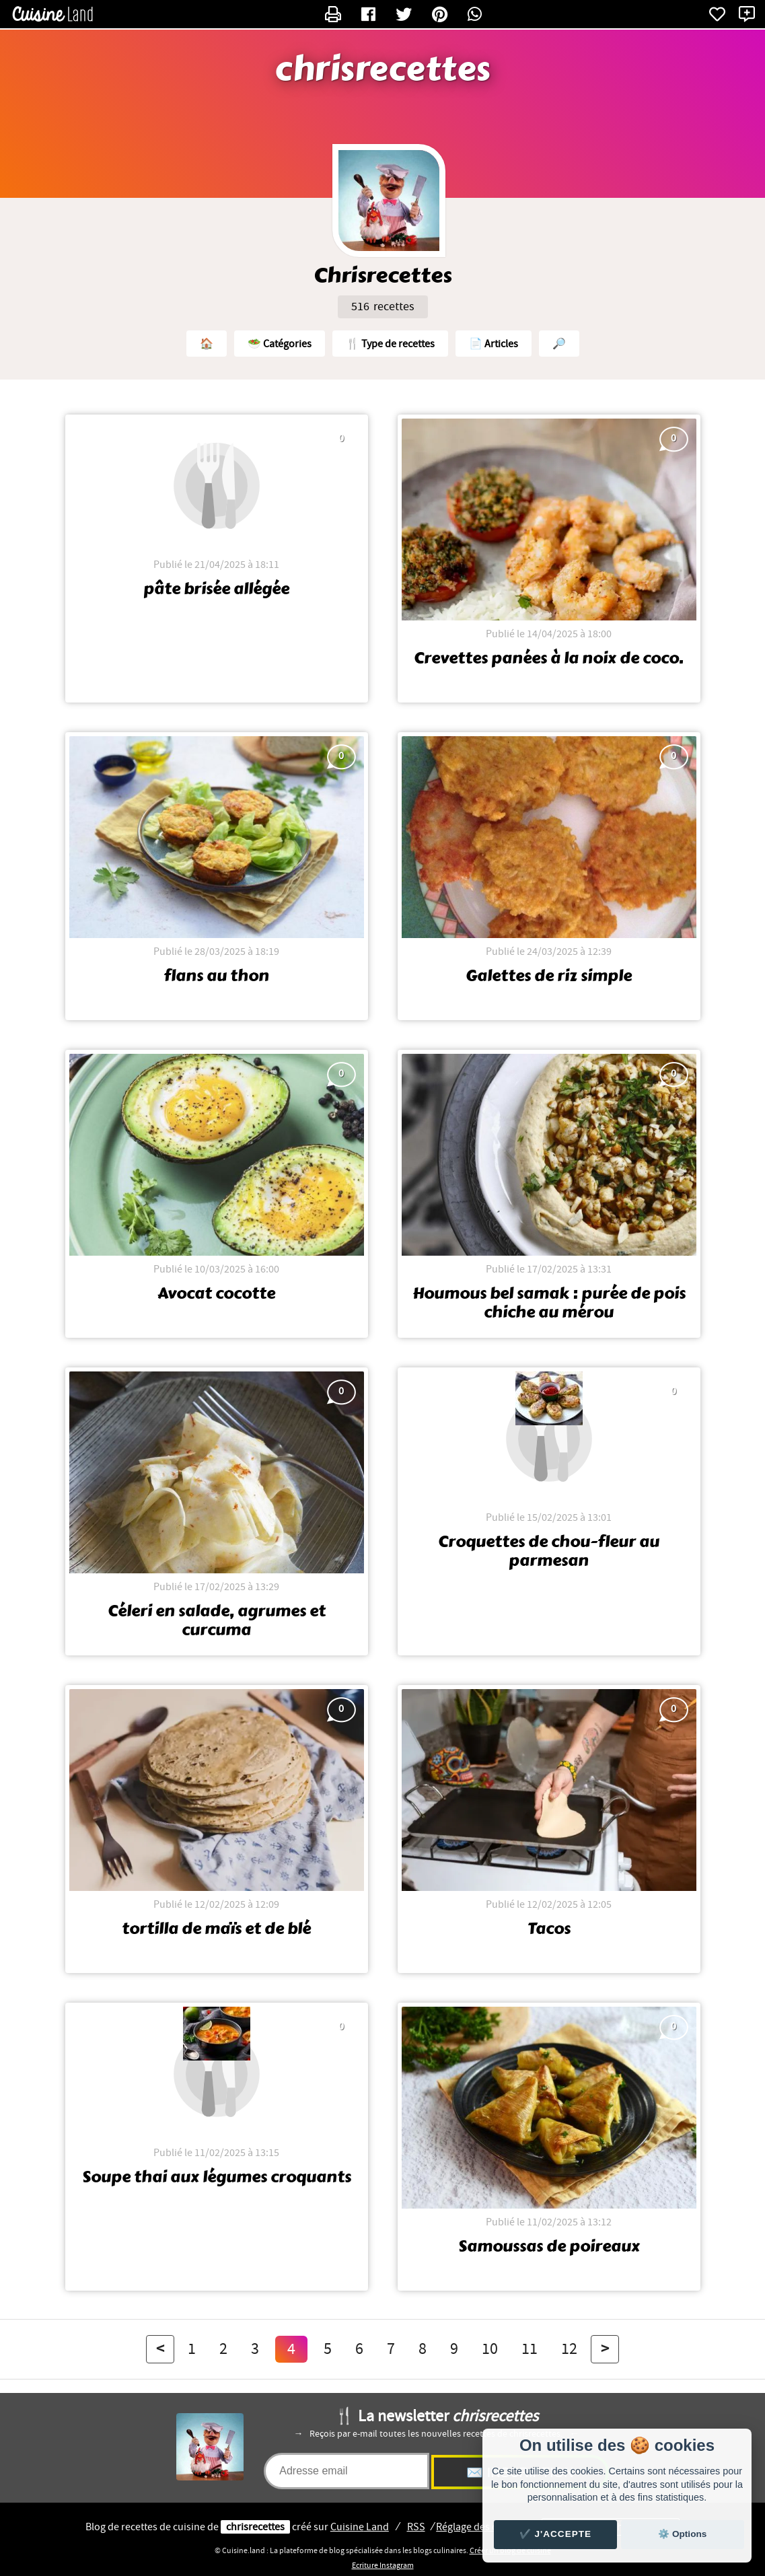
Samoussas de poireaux (549, 2246)
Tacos (549, 1928)
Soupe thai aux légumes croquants (216, 2177)
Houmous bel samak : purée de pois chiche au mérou (549, 1303)
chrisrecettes (382, 69)
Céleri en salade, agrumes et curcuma (217, 1620)
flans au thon (216, 976)
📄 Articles (493, 343)
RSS (416, 2526)
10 (490, 2349)
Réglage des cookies (481, 2526)
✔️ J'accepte (555, 2534)
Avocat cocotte (216, 1293)
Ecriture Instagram (383, 2565)
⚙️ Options (682, 2534)
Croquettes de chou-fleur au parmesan (548, 1551)
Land (359, 2526)
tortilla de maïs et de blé (216, 1928)
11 (529, 2349)
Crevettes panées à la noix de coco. (549, 658)
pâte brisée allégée (216, 589)
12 (569, 2349)
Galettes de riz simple (549, 976)
